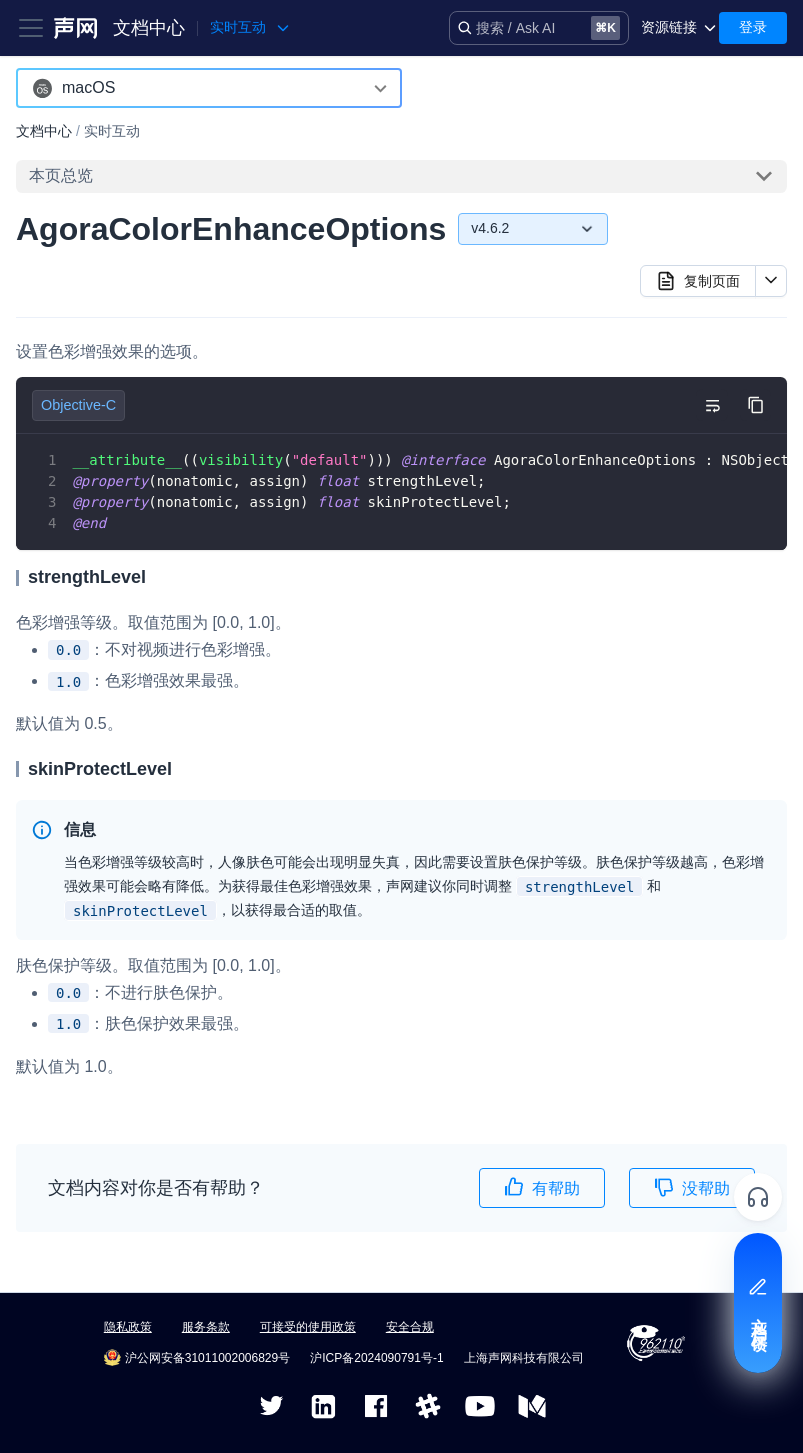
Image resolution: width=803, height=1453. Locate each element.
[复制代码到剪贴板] (755, 405)
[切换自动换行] (712, 405)
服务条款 (206, 1327)
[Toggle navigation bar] (31, 28)
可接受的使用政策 (308, 1327)
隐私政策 (128, 1327)
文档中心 (149, 28)
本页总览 (61, 175)
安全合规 (410, 1327)
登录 (753, 27)
